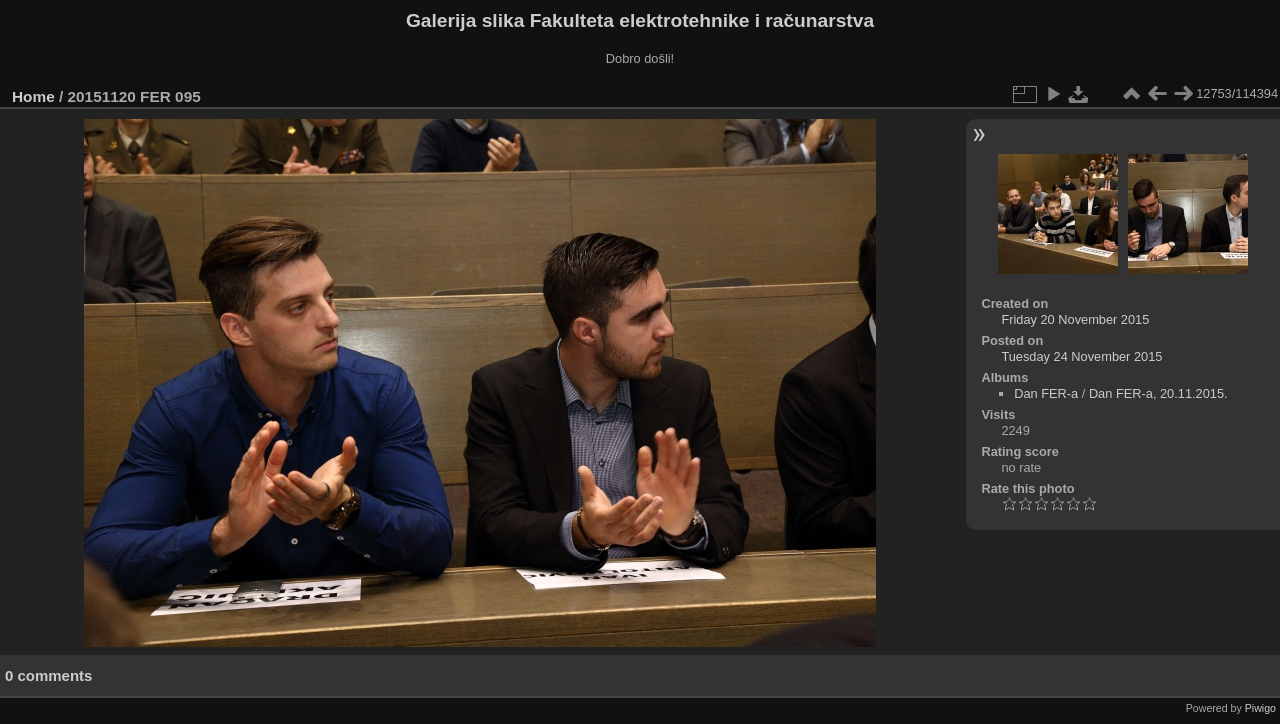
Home (33, 96)
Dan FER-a (1046, 393)
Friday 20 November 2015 (1075, 319)
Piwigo (1260, 708)
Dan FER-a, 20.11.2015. (1158, 393)
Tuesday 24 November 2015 (1081, 356)
